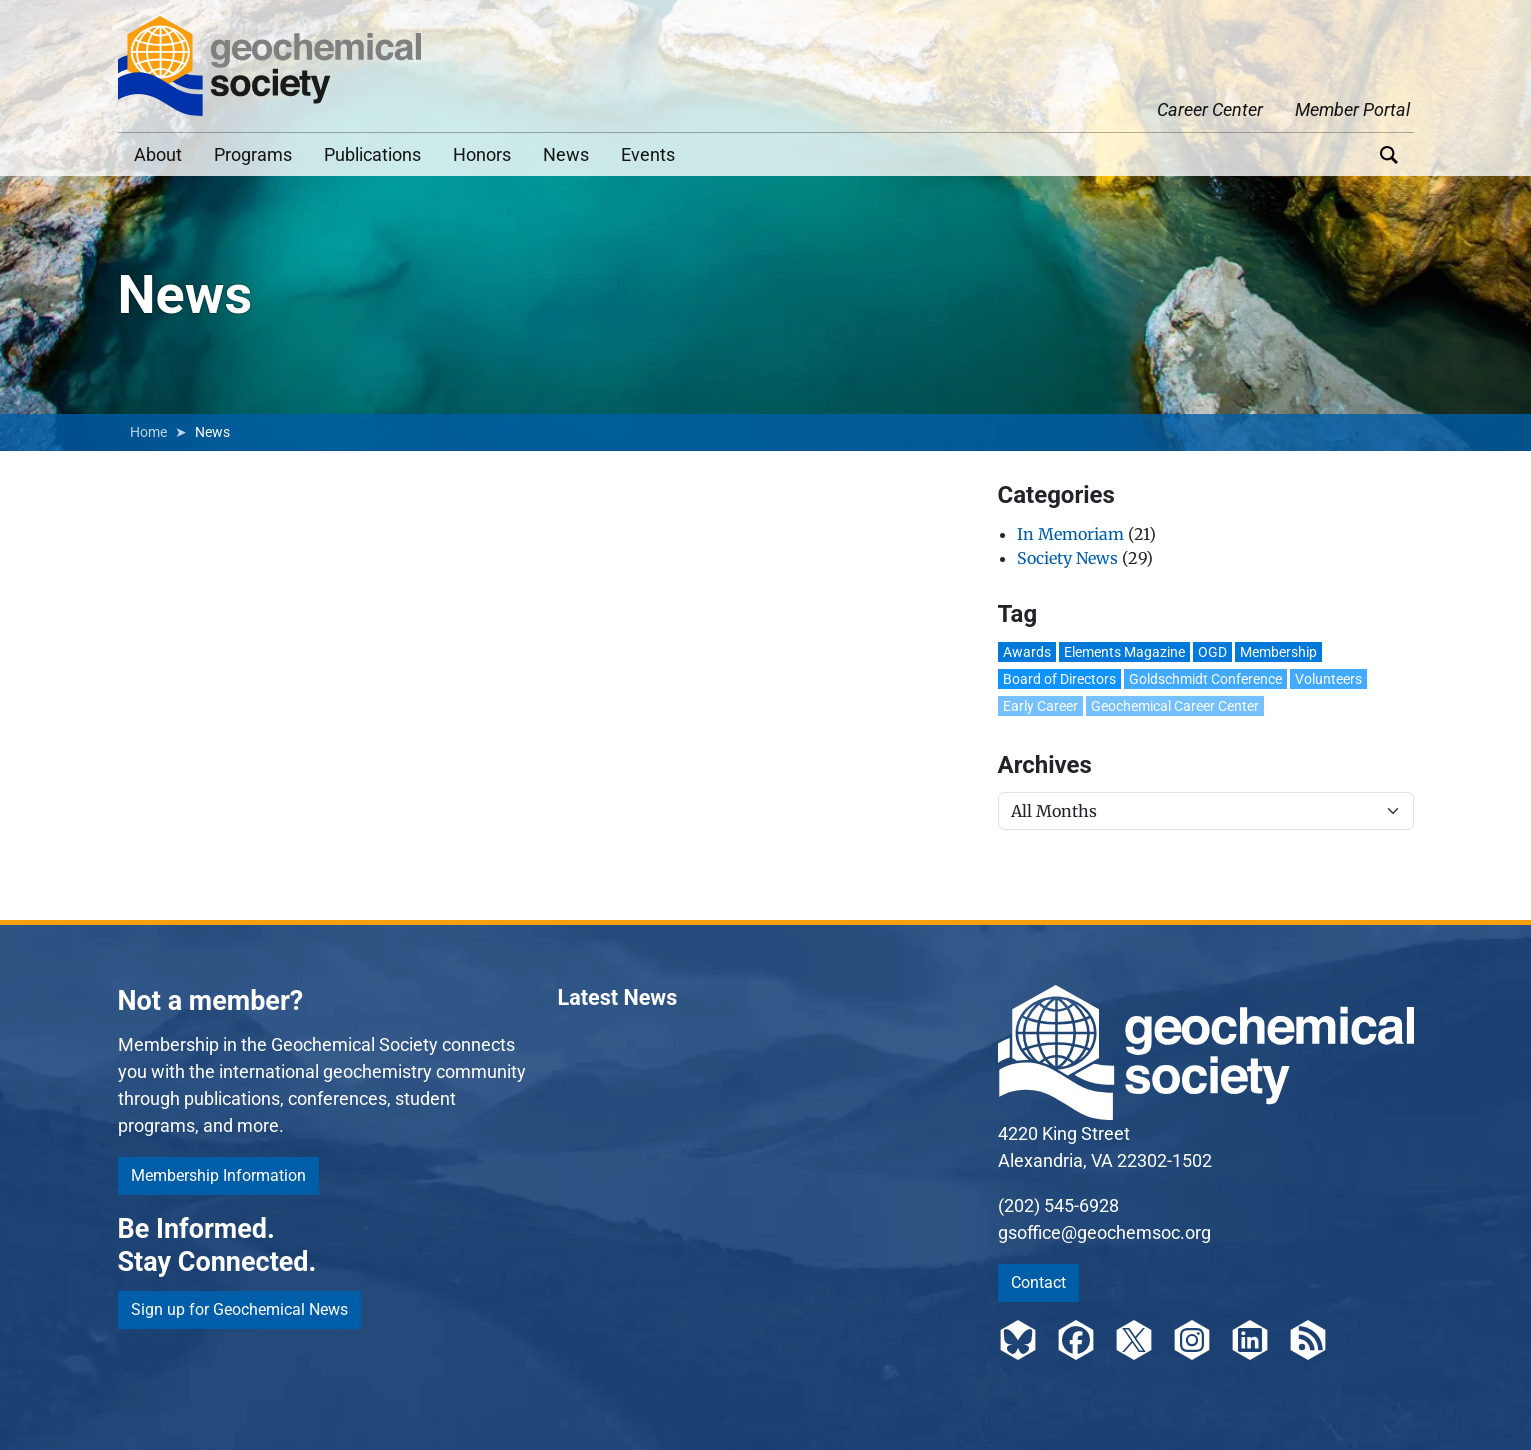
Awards (1027, 652)
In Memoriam (1070, 534)
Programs (253, 154)
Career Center (1210, 109)
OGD (1212, 652)
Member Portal (1352, 109)
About (158, 154)
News (566, 154)
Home (148, 432)
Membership (1278, 652)
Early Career (1040, 706)
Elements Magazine (1124, 652)
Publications (372, 154)
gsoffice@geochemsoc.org (1104, 1232)
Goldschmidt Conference (1205, 679)
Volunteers (1328, 679)
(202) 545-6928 (1058, 1205)
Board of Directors (1059, 679)
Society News (1067, 558)
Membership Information (218, 1175)
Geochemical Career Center (1175, 706)
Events (648, 154)
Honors (482, 154)
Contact (1038, 1282)
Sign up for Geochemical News (239, 1309)
